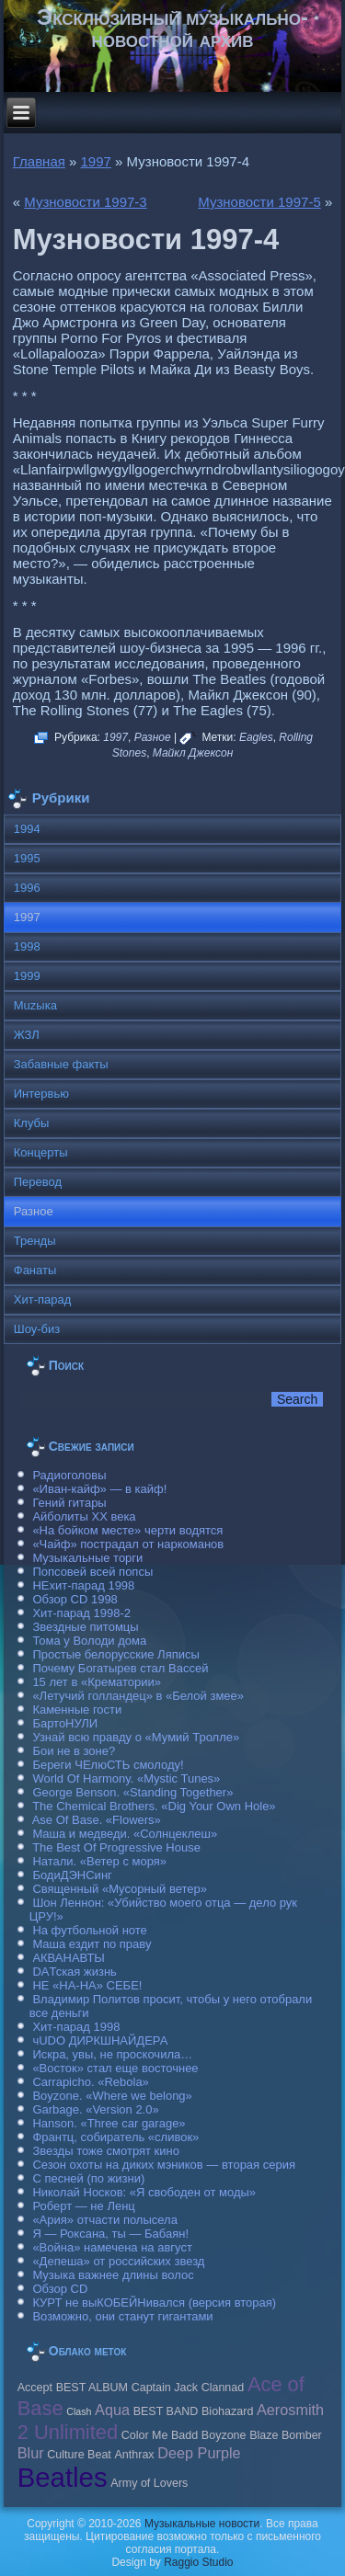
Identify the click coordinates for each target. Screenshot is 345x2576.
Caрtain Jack (165, 2387)
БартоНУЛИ (65, 1723)
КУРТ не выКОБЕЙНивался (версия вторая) (154, 2302)
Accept (34, 2387)
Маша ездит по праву (91, 1944)
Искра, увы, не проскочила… (112, 2054)
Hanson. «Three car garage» (108, 2123)
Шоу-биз (37, 1329)
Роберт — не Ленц (83, 2206)
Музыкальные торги (87, 1558)
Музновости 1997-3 (85, 202)
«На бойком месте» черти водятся (127, 1530)
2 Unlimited (67, 2432)
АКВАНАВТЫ (68, 1958)
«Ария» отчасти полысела (105, 2220)
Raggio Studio (198, 2562)
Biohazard (227, 2411)
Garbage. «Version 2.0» (95, 2109)
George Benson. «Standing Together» (132, 1792)
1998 (27, 946)
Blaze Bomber (285, 2435)
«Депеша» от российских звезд (118, 2261)
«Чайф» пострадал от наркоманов (128, 1544)
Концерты (41, 1152)
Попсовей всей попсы (92, 1572)
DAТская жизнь (74, 1971)
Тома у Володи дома (89, 1640)
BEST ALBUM (92, 2387)
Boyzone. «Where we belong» (111, 2096)
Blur (30, 2453)
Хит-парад (43, 1299)
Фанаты (35, 1270)
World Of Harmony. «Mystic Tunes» (126, 1778)
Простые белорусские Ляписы (115, 1654)
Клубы (32, 1123)
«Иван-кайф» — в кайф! (99, 1489)
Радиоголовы (69, 1475)
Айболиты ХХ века (83, 1516)
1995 (27, 858)
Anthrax (134, 2454)
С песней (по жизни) (88, 2178)
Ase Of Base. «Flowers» (96, 1820)
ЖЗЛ (27, 1035)
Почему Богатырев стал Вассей (120, 1668)
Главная (39, 161)
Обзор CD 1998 (74, 1599)
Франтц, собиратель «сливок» (115, 2137)
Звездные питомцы (85, 1627)
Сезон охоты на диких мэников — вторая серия (163, 2164)
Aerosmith (290, 2409)
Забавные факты (61, 1064)
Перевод (38, 1182)
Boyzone (224, 2435)
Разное (152, 737)
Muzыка (35, 1005)
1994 (27, 829)
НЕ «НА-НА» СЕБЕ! (87, 1985)
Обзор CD (59, 2289)
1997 (96, 161)
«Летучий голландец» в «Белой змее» (138, 1696)
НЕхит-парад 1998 (83, 1585)
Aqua (112, 2409)
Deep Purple (198, 2453)
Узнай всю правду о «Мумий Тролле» (135, 1737)
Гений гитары (69, 1503)
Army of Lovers (149, 2483)
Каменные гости (76, 1709)
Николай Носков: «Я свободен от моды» (144, 2192)
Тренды (35, 1241)
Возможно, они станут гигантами (122, 2316)
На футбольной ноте (89, 1930)
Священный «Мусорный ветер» (119, 1889)
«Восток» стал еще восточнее (115, 2068)
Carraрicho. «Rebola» (90, 2082)
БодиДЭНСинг (71, 1875)
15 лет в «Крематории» (96, 1682)
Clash (78, 2411)
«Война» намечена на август (112, 2247)
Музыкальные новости (201, 2523)
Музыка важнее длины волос (112, 2275)
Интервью (41, 1093)
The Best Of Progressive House (116, 1847)
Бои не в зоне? (73, 1751)
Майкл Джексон (193, 753)
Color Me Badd (159, 2435)
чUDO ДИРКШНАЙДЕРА (99, 2040)
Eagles (256, 737)
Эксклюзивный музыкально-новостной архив (172, 28)
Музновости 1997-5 (259, 202)
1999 (27, 976)
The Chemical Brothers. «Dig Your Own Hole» (153, 1806)
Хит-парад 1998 (76, 2027)
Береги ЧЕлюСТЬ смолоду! (107, 1765)
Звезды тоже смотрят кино (105, 2151)
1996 (27, 888)
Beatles (62, 2477)
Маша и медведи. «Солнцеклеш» (124, 1834)
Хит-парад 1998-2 (81, 1613)
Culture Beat (79, 2454)
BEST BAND (166, 2411)
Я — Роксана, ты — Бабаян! (110, 2233)
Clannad (223, 2387)
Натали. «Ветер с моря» (99, 1861)
